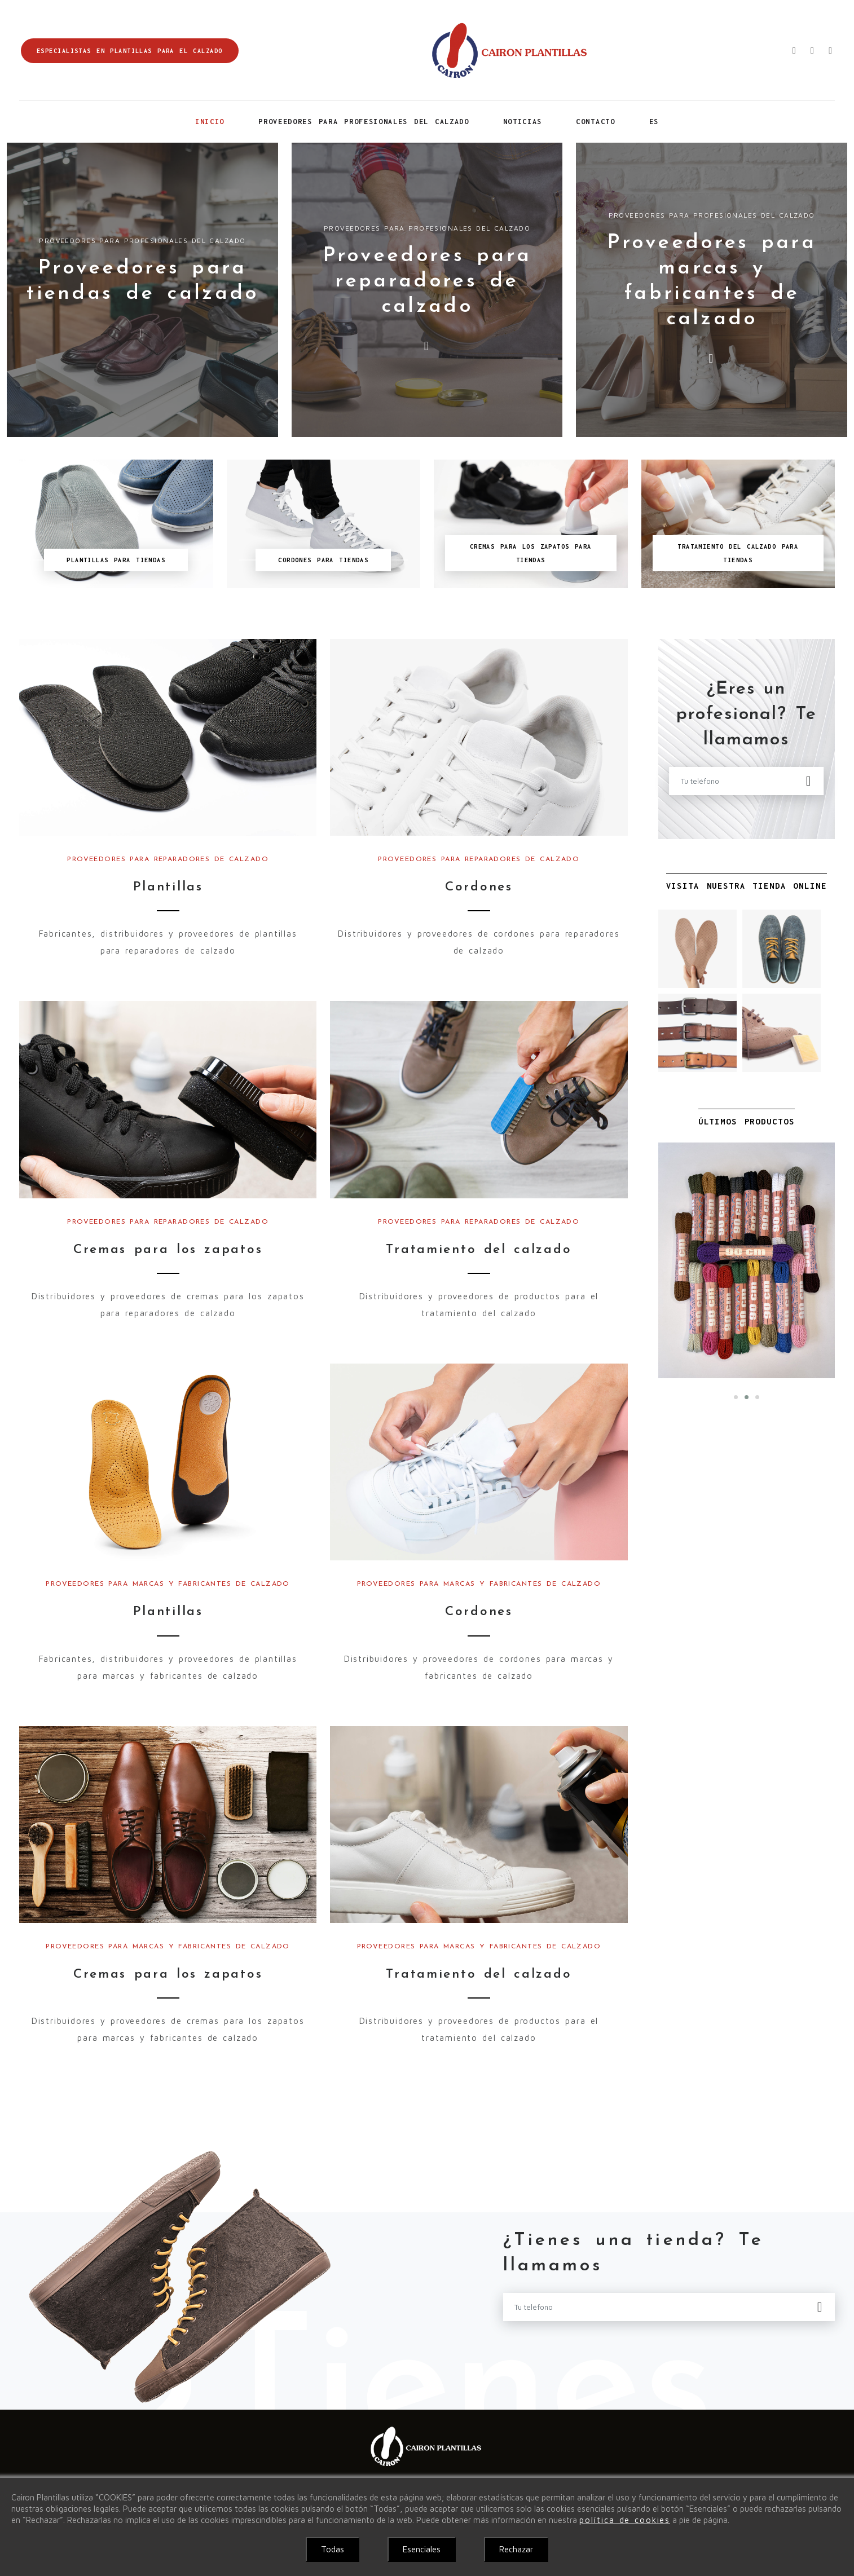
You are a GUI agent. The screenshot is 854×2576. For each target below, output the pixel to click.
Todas (332, 2549)
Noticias (522, 121)
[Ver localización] (826, 50)
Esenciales (422, 2549)
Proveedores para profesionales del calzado (363, 121)
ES (654, 121)
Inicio (209, 121)
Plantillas (167, 888)
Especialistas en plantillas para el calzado (130, 50)
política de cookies (624, 2520)
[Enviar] (809, 781)
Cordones (478, 888)
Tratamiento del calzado (479, 1252)
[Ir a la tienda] (808, 50)
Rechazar (516, 2549)
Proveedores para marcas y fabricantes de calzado (168, 1587)
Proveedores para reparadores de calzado (427, 280)
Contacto (595, 121)
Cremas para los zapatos (168, 1252)
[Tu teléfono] (738, 781)
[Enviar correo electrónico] (790, 50)
